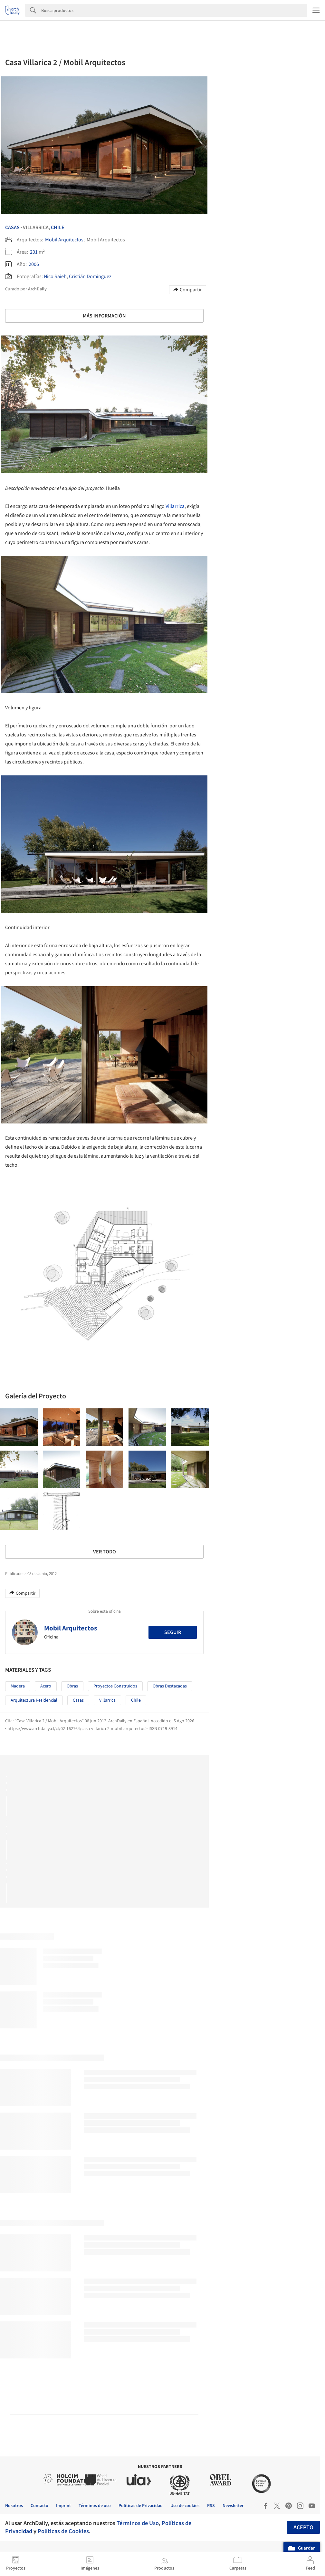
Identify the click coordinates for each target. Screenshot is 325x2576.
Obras (72, 1686)
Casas (12, 227)
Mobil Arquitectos (64, 239)
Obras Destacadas (170, 1686)
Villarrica (175, 506)
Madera (18, 1686)
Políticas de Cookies (63, 2531)
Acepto (303, 2527)
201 (34, 252)
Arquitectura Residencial (34, 1700)
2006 (34, 264)
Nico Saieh (55, 276)
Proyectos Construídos (115, 1686)
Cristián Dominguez (90, 276)
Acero (45, 1686)
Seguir (172, 1632)
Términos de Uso (138, 2523)
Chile (57, 227)
